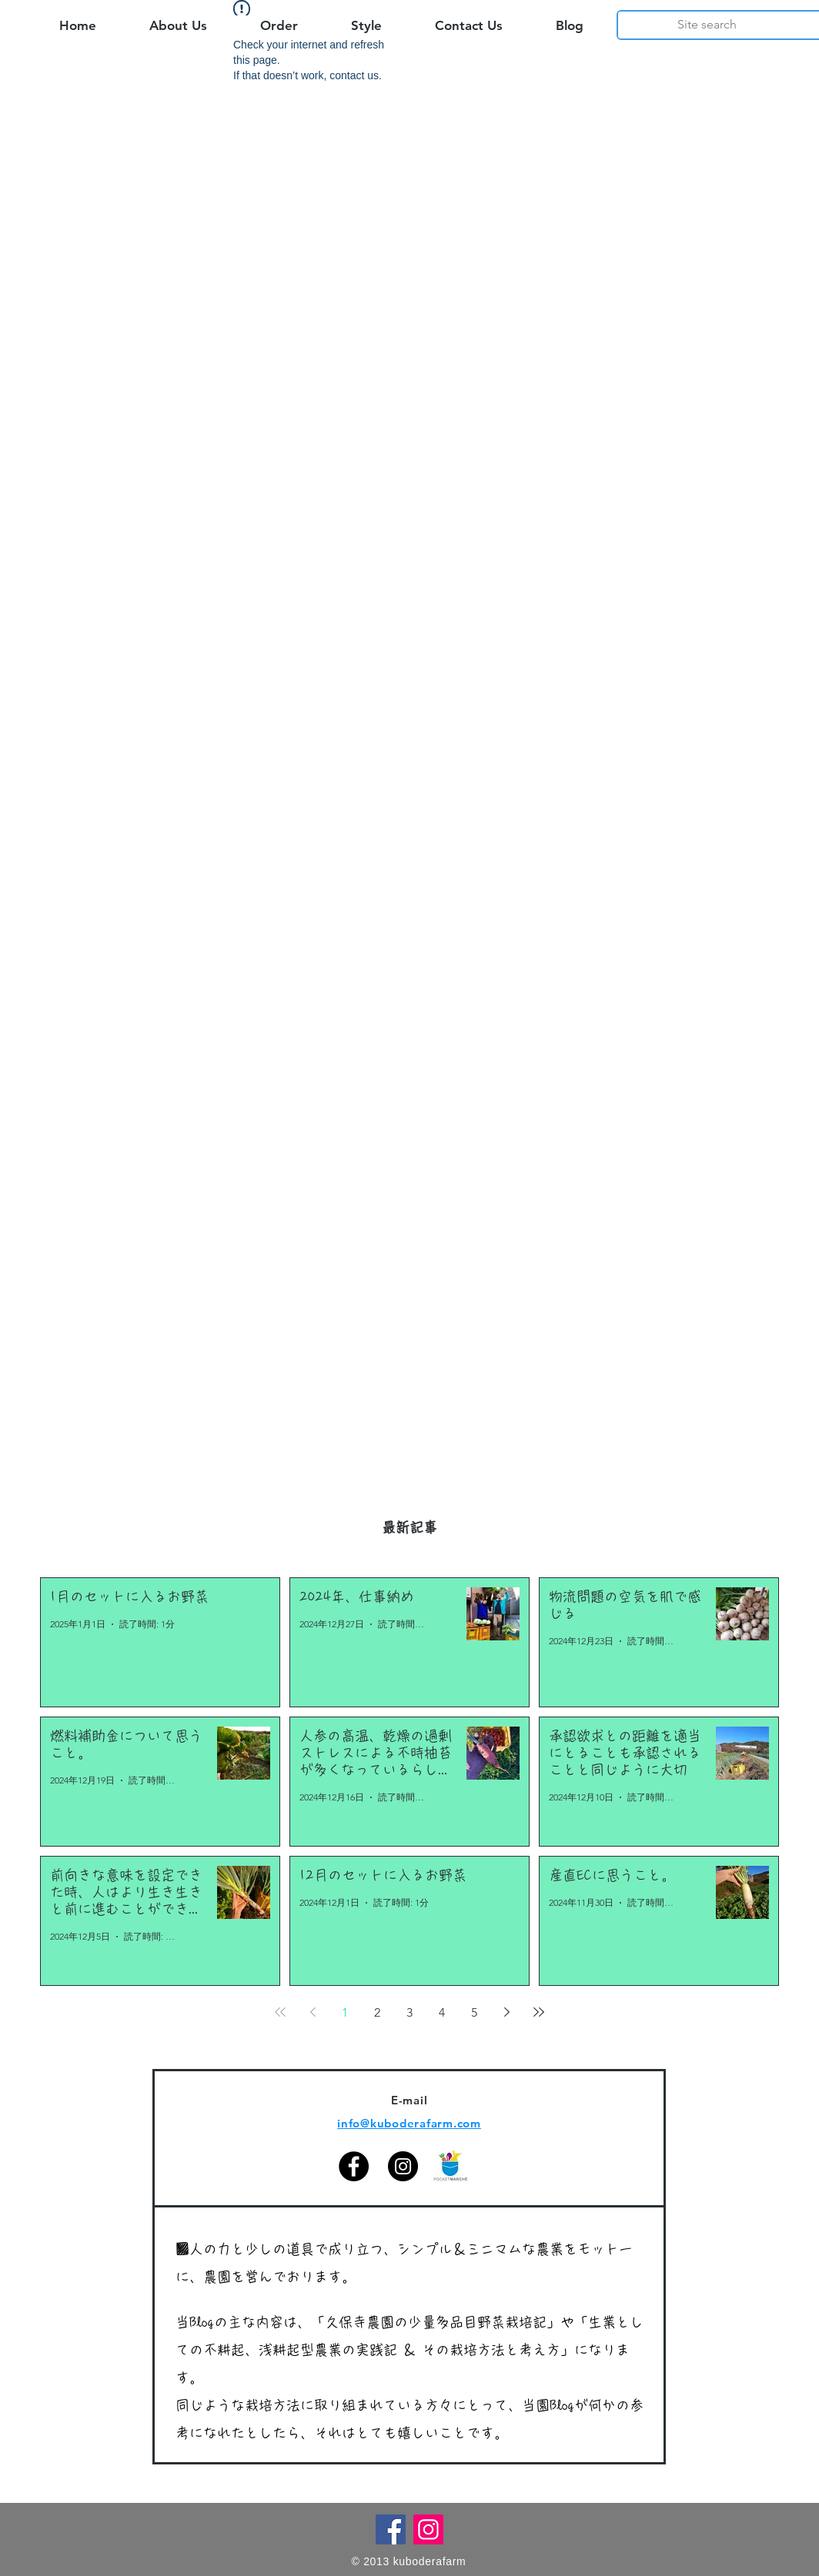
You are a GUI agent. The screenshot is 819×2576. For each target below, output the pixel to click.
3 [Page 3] (409, 2012)
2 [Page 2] (377, 2012)
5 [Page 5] (474, 2012)
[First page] (280, 2012)
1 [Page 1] (345, 2012)
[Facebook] (354, 2166)
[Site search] (707, 24)
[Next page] (506, 2012)
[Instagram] (403, 2166)
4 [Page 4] (442, 2012)
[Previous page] (312, 2012)
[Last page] (539, 2012)
